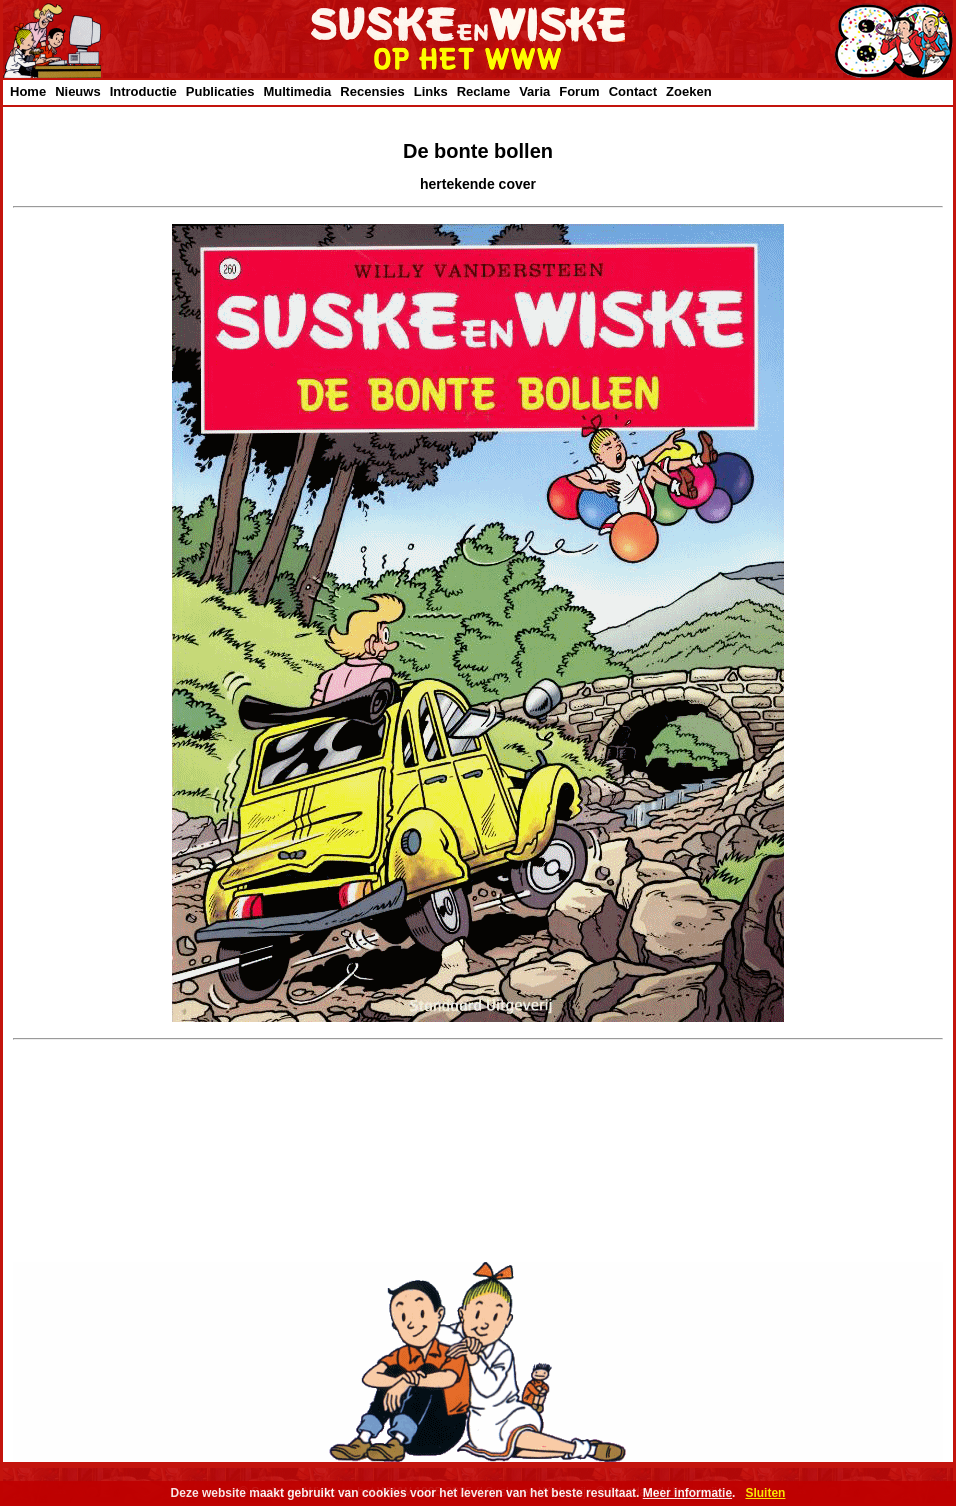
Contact (633, 91)
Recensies (372, 91)
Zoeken (689, 91)
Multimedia (297, 91)
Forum (579, 91)
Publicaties (220, 91)
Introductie (143, 91)
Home (28, 91)
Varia (534, 91)
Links (431, 91)
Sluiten (765, 1493)
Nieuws (78, 91)
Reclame (483, 91)
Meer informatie (687, 1493)
